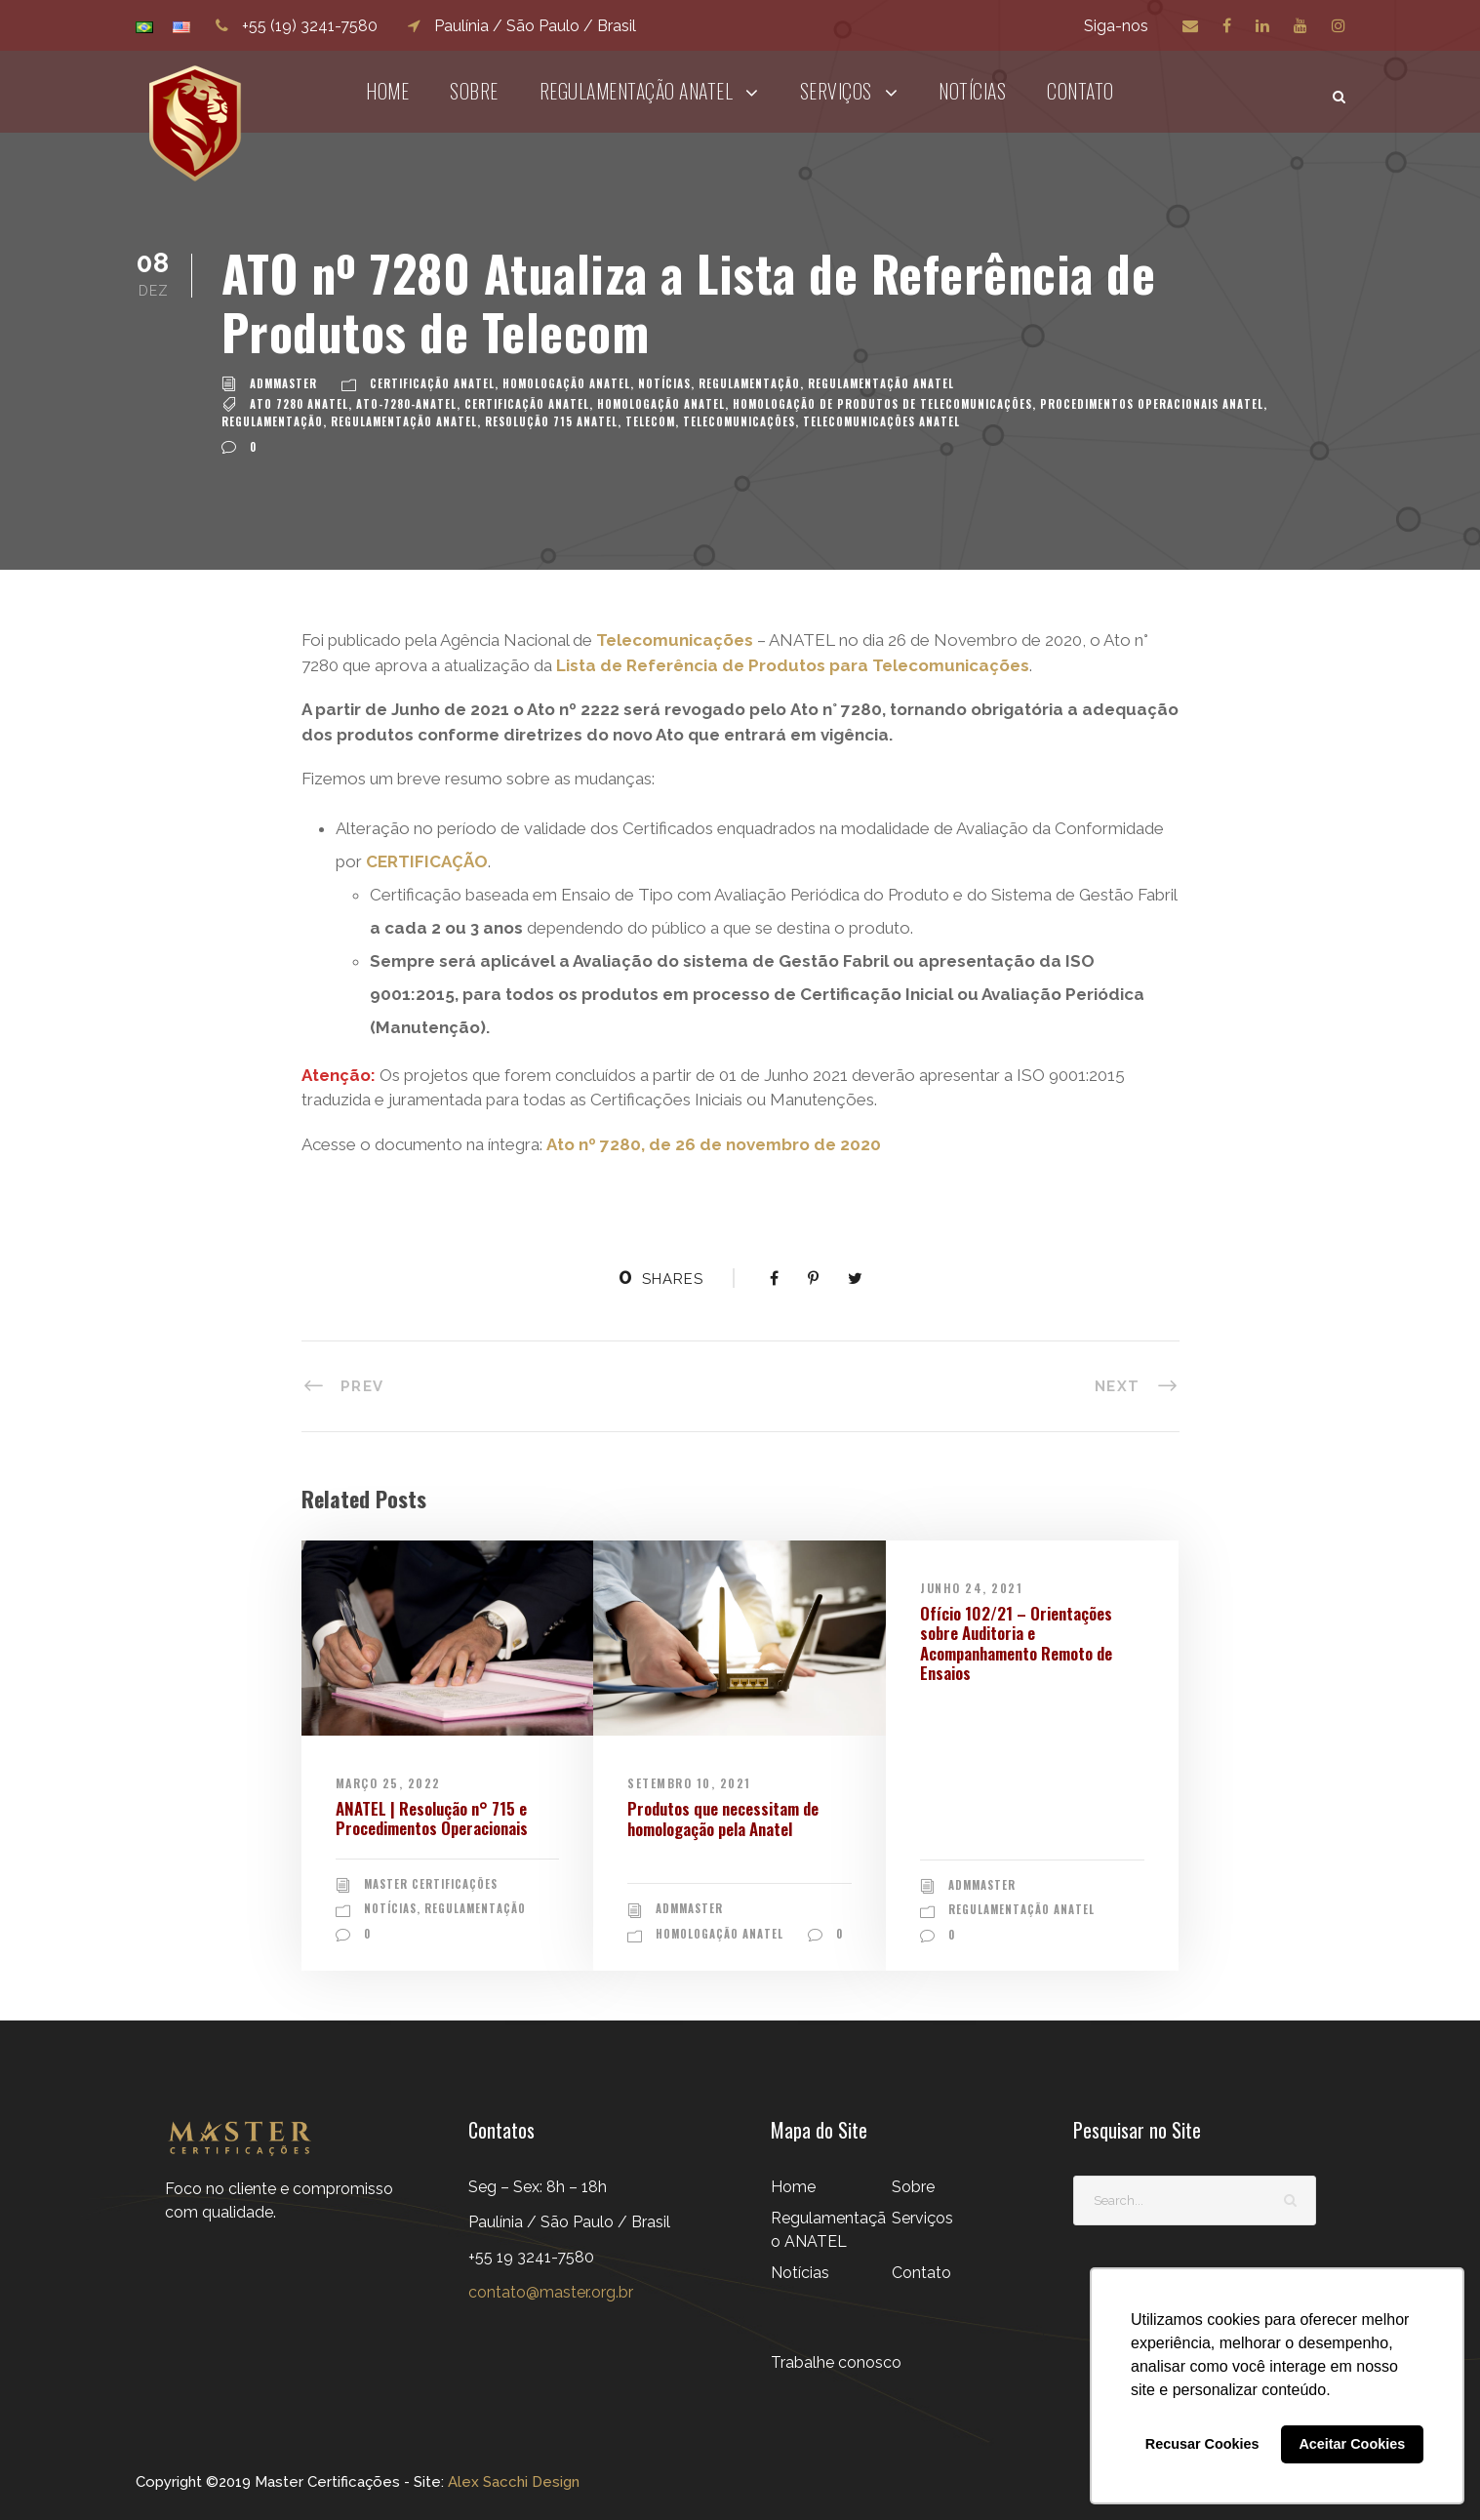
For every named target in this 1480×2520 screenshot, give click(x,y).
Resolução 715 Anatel (551, 421)
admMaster (283, 383)
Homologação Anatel (661, 404)
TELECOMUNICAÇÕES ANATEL (881, 421)
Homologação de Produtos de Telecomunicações (882, 404)
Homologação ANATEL (566, 383)
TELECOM (650, 421)
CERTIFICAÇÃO (427, 861)
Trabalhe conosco (836, 2360)
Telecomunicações (676, 640)
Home (387, 90)
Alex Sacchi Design (512, 2480)
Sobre (474, 90)
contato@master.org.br (550, 2290)
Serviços (836, 90)
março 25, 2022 (388, 1783)
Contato (1080, 90)
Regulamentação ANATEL (637, 90)
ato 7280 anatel (299, 404)
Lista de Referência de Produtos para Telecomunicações (792, 665)
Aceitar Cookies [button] (1352, 2444)
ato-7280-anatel (406, 404)
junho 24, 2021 (971, 1588)
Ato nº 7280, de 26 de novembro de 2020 (713, 1144)
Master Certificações (431, 1884)
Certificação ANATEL (432, 383)
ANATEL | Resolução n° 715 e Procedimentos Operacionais (432, 1818)
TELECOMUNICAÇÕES (739, 421)
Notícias (972, 90)
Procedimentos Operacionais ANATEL (1151, 404)
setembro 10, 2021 (689, 1783)
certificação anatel (526, 404)
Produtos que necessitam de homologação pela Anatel (723, 1818)
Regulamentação (749, 383)
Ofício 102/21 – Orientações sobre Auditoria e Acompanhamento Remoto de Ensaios (1016, 1643)
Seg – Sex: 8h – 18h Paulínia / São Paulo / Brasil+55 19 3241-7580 (569, 2220)
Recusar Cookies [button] (1202, 2444)
